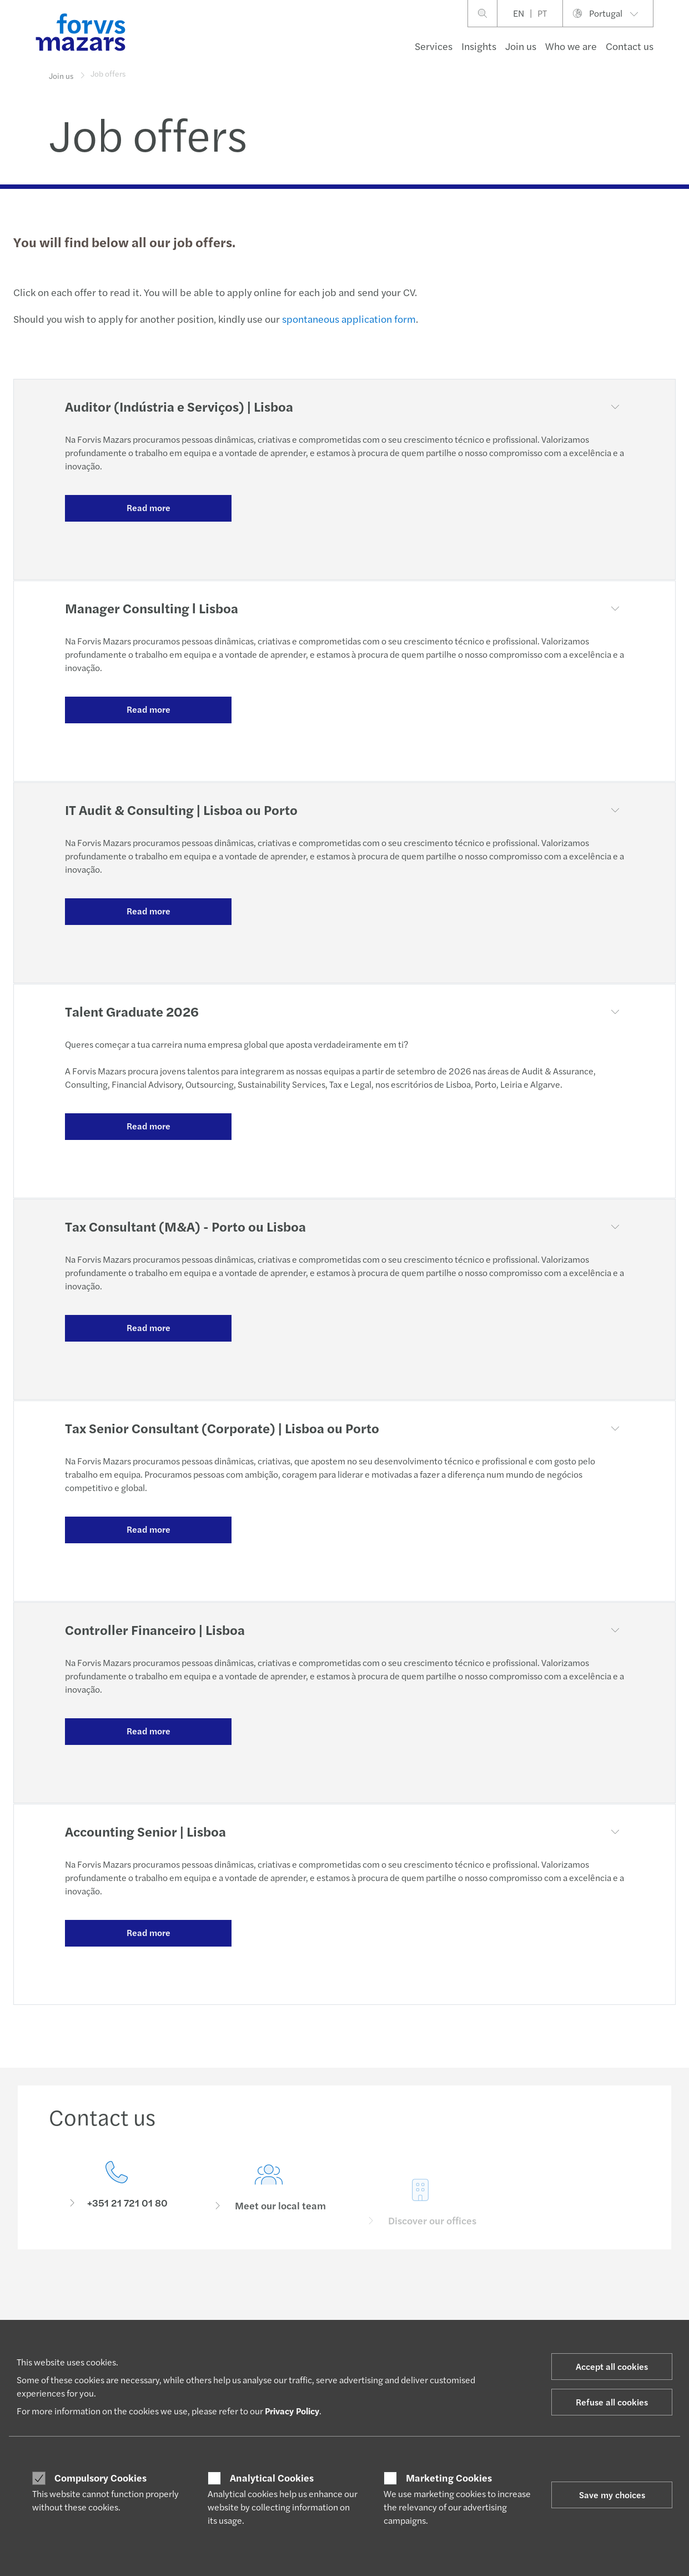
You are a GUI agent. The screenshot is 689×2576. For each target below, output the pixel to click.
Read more (148, 507)
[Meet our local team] (269, 2204)
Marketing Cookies (449, 2478)
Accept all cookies (612, 2366)
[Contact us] (117, 2188)
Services (433, 46)
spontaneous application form (349, 319)
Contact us (629, 46)
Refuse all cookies (612, 2401)
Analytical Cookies (272, 2478)
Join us (520, 46)
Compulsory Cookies (100, 2478)
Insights (478, 46)
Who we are (571, 46)
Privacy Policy (292, 2410)
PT (542, 13)
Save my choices (612, 2494)
